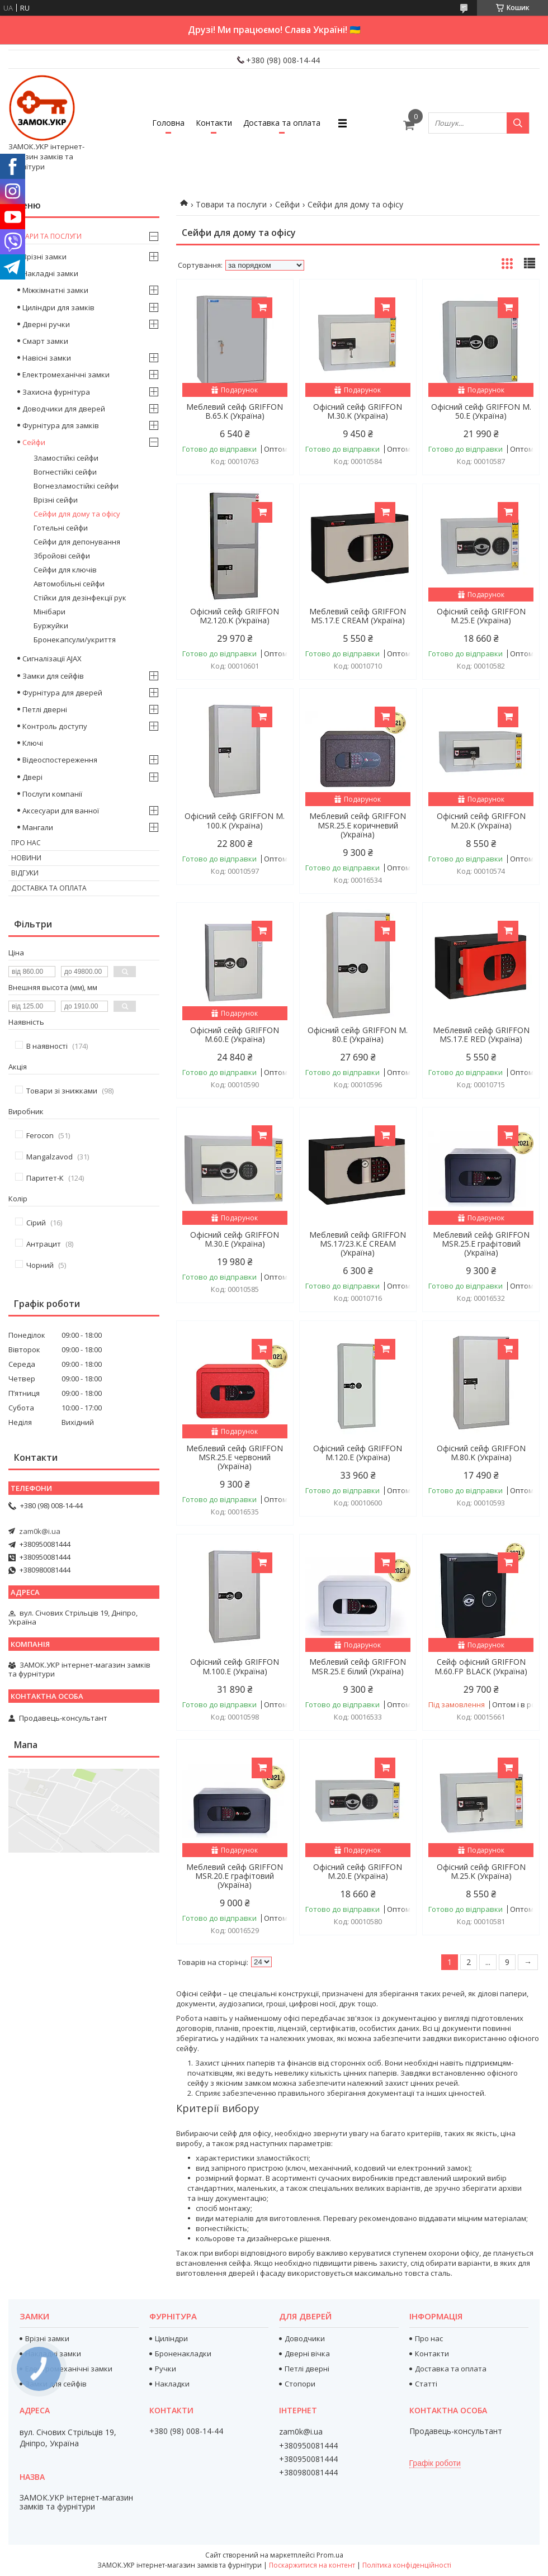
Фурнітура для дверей (62, 693)
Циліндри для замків (58, 307)
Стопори (300, 2384)
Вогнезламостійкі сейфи (76, 486)
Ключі (32, 743)
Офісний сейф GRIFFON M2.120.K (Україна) (234, 616)
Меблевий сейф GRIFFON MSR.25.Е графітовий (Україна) (481, 1243)
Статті (426, 2384)
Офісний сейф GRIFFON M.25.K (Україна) (481, 1872)
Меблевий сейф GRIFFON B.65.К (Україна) (234, 411)
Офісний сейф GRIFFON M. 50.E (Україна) (481, 411)
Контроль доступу (54, 726)
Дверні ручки (46, 324)
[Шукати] (518, 123)
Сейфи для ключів (65, 570)
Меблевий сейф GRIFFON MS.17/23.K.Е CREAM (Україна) (357, 1243)
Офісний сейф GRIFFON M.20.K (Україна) (481, 821)
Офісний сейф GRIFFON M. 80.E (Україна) (358, 1035)
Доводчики (305, 2338)
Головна (168, 122)
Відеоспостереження (59, 760)
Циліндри (171, 2338)
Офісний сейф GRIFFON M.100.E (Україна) (234, 1666)
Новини (26, 858)
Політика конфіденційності (406, 2565)
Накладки (172, 2384)
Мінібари (49, 612)
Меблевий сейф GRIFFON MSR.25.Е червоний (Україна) (234, 1457)
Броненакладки (183, 2353)
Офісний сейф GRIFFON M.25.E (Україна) (481, 616)
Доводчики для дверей (63, 409)
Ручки (165, 2369)
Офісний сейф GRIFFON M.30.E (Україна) (234, 1239)
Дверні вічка (307, 2353)
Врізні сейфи (56, 500)
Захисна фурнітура (56, 392)
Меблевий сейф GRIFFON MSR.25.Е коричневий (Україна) (357, 825)
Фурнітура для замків (60, 425)
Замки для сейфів (53, 676)
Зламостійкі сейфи (66, 458)
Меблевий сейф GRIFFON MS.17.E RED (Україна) (481, 1035)
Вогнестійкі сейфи (65, 472)
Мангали (37, 827)
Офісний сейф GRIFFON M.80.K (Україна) (481, 1453)
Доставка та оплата (281, 122)
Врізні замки (44, 257)
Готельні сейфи (61, 528)
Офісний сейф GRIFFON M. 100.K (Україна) (235, 821)
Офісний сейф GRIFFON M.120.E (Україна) (357, 1453)
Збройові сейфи (62, 556)
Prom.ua (329, 2555)
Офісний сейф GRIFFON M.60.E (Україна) (234, 1035)
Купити (262, 307)
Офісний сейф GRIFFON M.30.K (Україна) (357, 411)
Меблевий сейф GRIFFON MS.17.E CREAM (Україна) (357, 616)
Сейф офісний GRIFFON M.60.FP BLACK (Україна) (480, 1666)
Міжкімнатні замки (55, 290)
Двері (32, 777)
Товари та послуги (231, 204)
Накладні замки (50, 273)
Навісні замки (46, 358)
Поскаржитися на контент (312, 2565)
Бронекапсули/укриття (75, 639)
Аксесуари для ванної (60, 811)
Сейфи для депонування (77, 542)
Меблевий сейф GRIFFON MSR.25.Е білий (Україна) (357, 1666)
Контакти (214, 122)
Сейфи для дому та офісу (77, 514)
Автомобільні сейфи (69, 584)
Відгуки (25, 873)
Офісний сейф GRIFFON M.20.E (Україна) (357, 1872)
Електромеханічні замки (66, 375)
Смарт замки (45, 341)
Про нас (26, 842)
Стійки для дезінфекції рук (80, 598)
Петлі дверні (44, 709)
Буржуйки (51, 626)
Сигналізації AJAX (52, 659)
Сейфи (287, 204)
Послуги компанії (52, 794)
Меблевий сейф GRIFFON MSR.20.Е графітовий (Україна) (234, 1876)
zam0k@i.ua (39, 1531)
